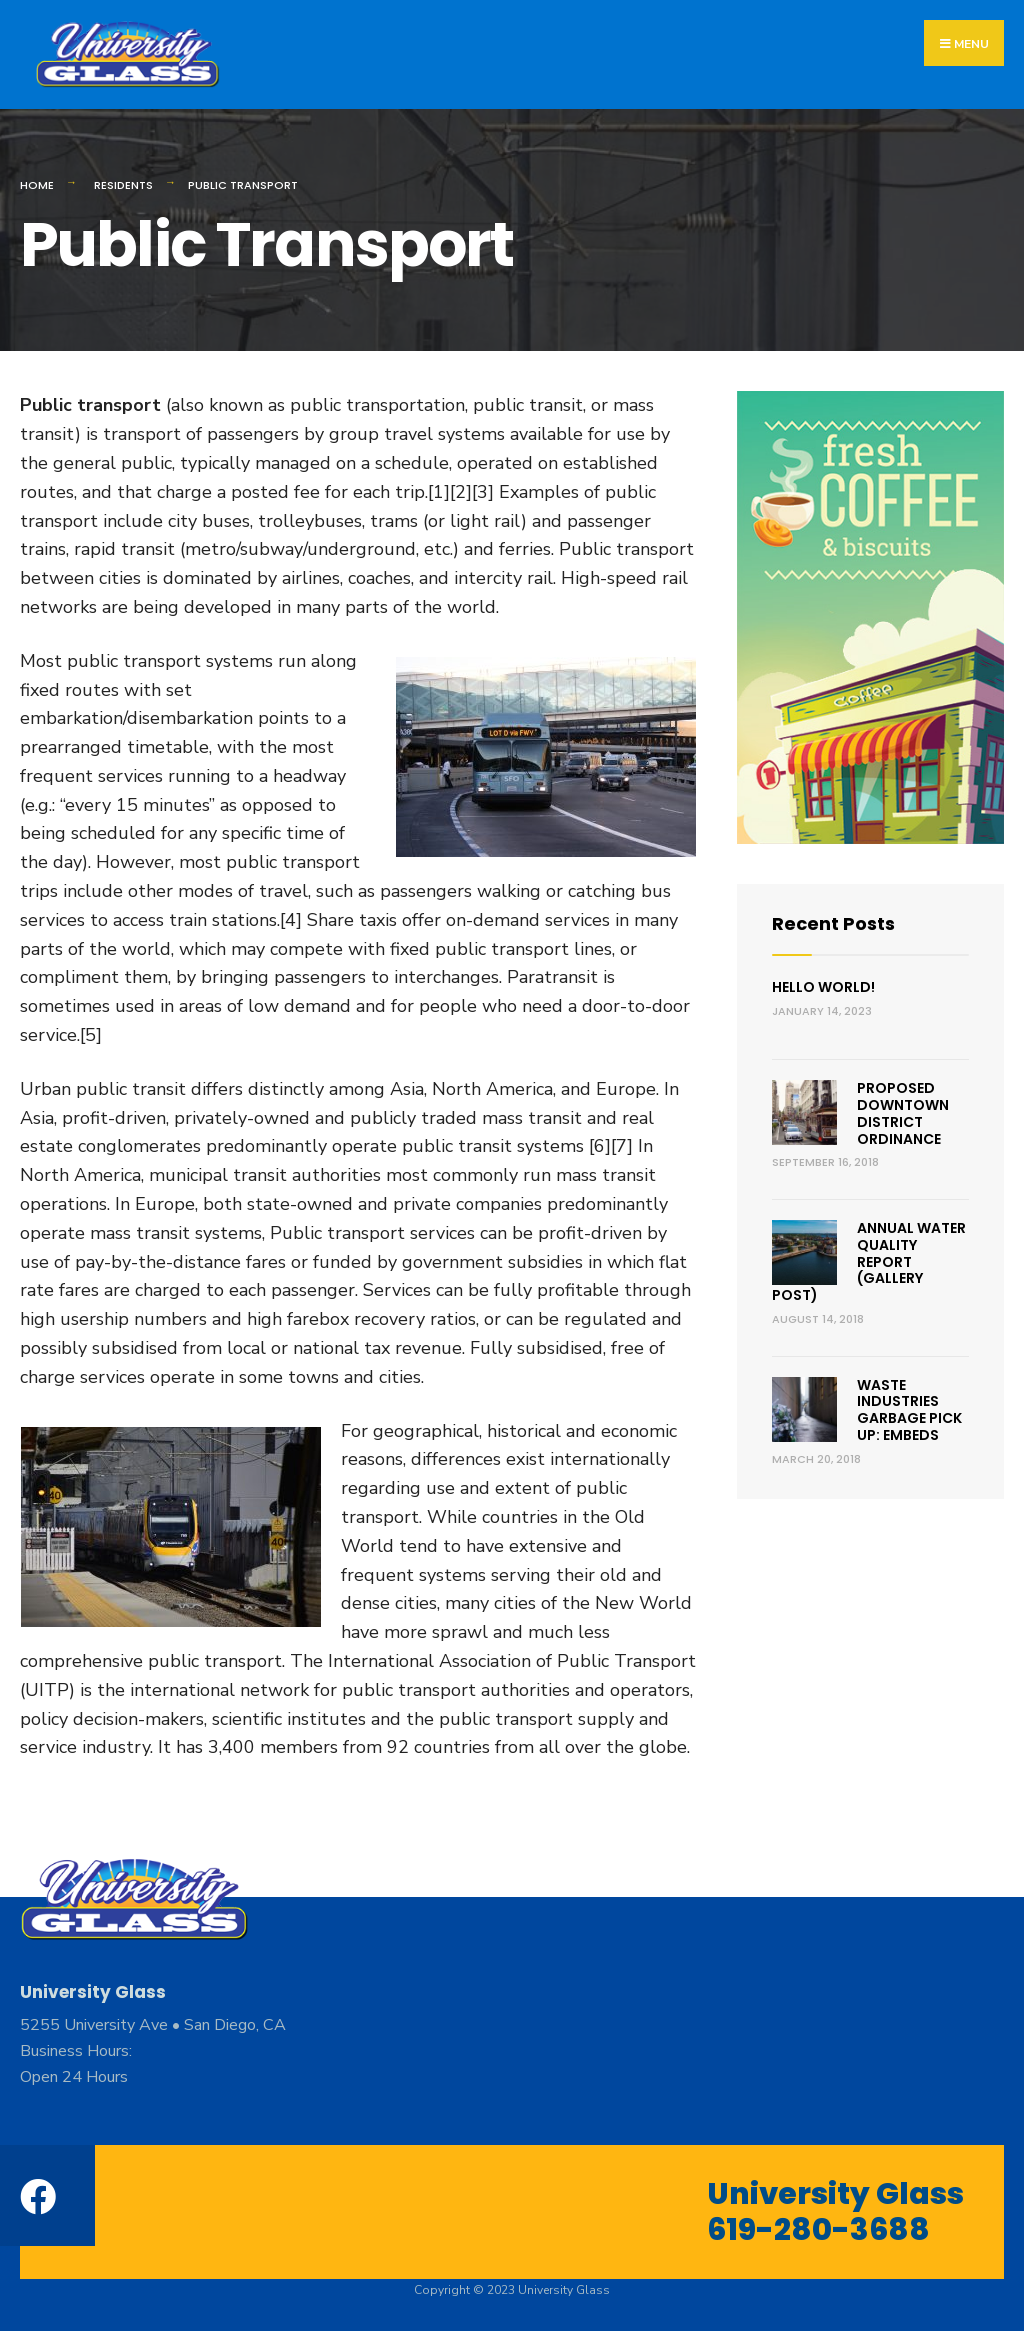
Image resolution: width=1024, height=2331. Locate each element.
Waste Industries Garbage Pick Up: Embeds (909, 1410)
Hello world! (823, 987)
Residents (123, 185)
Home (37, 185)
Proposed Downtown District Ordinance (903, 1113)
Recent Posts (833, 923)
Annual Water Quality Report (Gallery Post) (869, 1261)
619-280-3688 (818, 2230)
